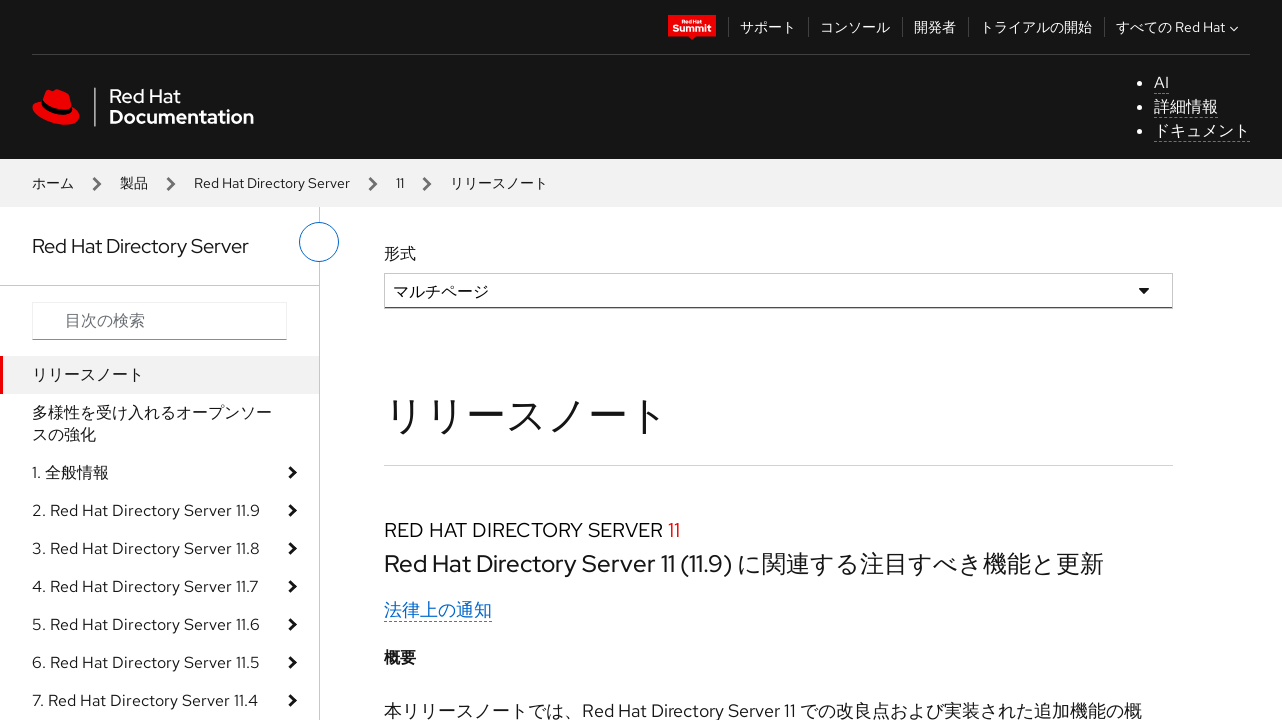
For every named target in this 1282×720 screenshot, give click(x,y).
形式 (400, 253)
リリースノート (88, 374)
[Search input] (159, 321)
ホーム (53, 183)
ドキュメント (1202, 130)
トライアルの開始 (1036, 27)
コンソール (855, 27)
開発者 (935, 27)
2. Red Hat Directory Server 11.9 (146, 510)
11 (400, 183)
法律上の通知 (438, 609)
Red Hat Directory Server (272, 183)
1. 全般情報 (70, 472)
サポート (768, 27)
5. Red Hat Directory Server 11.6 (146, 624)
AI (1161, 82)
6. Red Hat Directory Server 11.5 (146, 662)
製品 (134, 183)
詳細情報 (1186, 106)
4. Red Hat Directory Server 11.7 (145, 586)
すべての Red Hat (1179, 27)
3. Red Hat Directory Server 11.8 (146, 548)
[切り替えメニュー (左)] (319, 242)
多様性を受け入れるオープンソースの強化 (152, 423)
